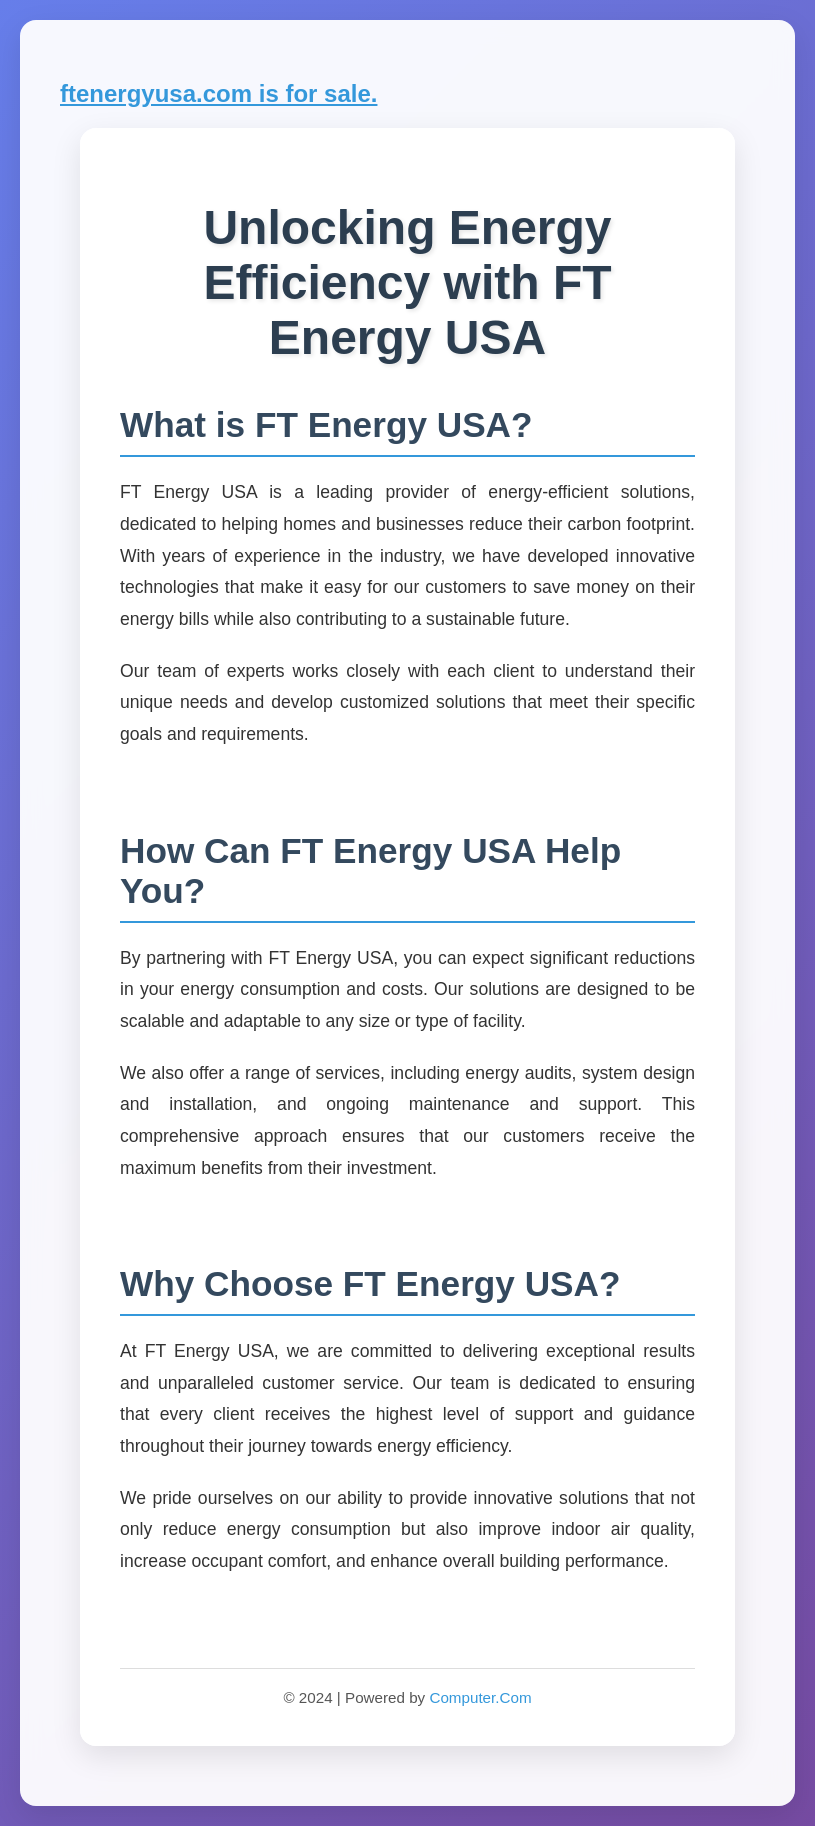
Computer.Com (480, 1697)
